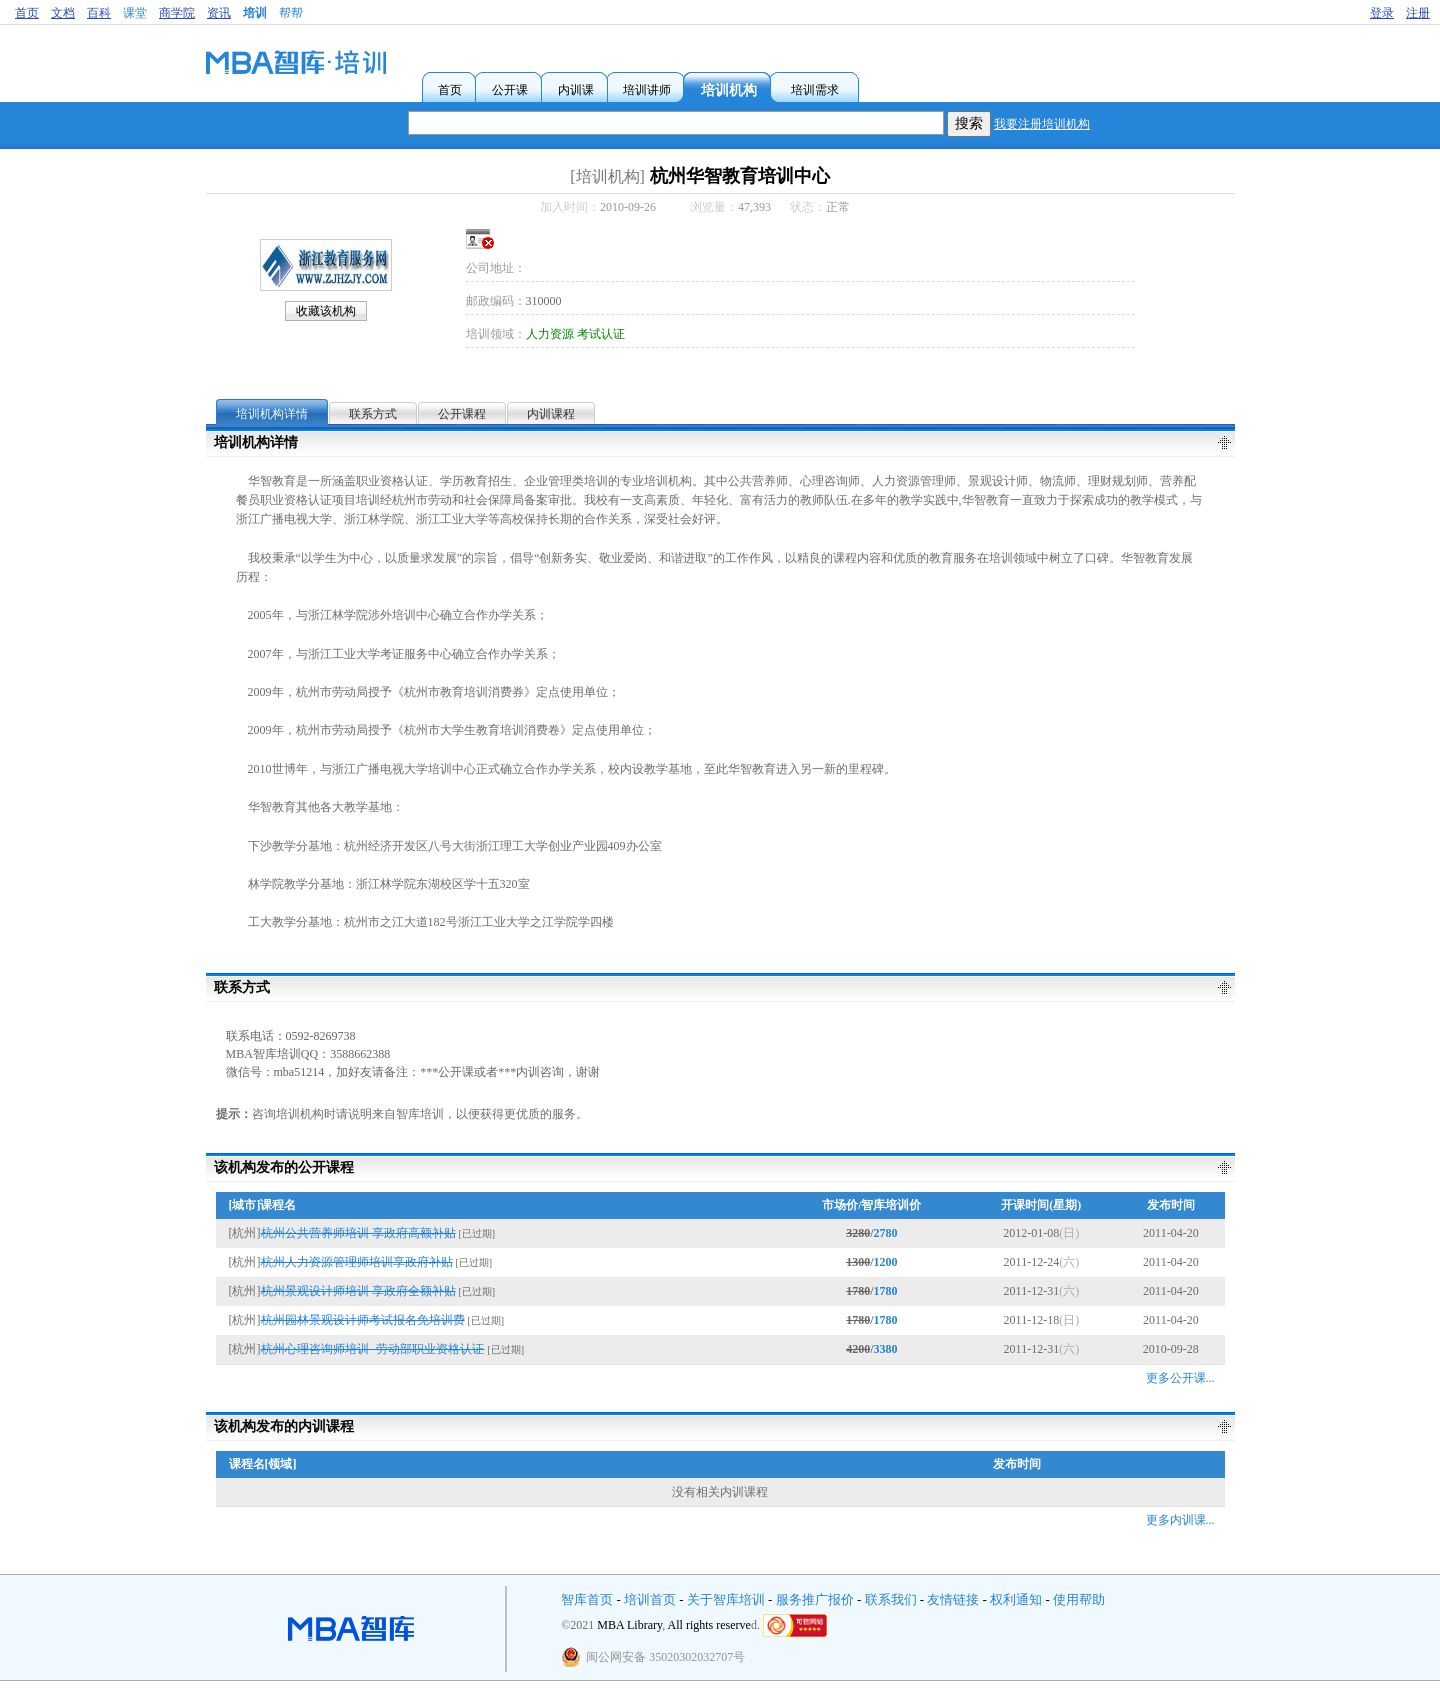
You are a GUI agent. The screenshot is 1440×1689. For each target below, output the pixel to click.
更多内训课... (1180, 1520)
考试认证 (601, 334)
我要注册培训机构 (1042, 124)
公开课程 (462, 414)
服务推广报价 (815, 1599)
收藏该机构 (326, 311)
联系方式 (373, 414)
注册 (1418, 13)
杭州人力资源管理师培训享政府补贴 (357, 1262)
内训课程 (551, 414)
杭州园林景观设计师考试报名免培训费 (363, 1320)
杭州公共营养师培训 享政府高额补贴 (358, 1233)
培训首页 (650, 1599)
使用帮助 (1079, 1599)
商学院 (177, 13)
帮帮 (291, 13)
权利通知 (1016, 1599)
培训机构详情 (272, 414)
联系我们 (891, 1599)
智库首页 (587, 1599)
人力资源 (550, 334)
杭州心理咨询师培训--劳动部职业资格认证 (373, 1349)
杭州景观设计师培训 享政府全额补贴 (358, 1291)
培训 (255, 13)
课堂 (135, 13)
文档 (63, 13)
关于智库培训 (726, 1599)
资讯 (219, 13)
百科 (99, 13)
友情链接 (953, 1599)
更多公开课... (1180, 1378)
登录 (1382, 13)
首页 (27, 13)
